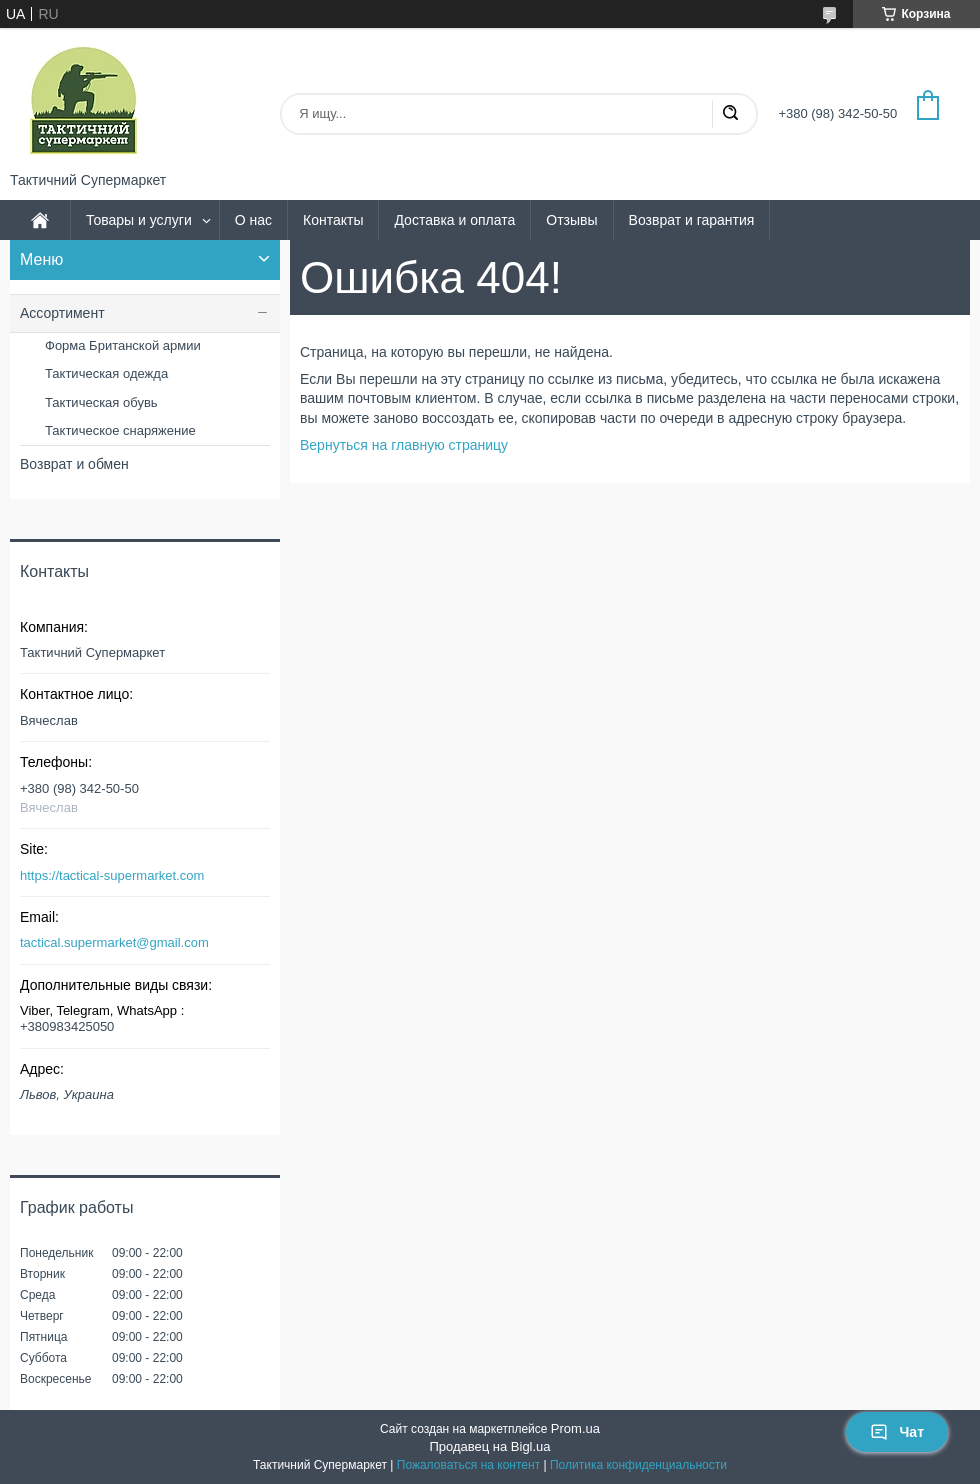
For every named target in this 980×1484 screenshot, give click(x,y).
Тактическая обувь (101, 402)
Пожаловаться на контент (468, 1465)
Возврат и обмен (74, 464)
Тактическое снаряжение (120, 430)
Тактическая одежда (106, 373)
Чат (897, 1432)
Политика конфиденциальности (638, 1465)
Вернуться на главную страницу (404, 445)
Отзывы (571, 220)
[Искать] (730, 114)
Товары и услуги (139, 220)
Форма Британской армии (123, 345)
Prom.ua (575, 1428)
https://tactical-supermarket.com (112, 875)
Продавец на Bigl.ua (489, 1446)
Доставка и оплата (454, 220)
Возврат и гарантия (692, 220)
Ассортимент (62, 313)
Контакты (333, 220)
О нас (253, 220)
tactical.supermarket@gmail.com (114, 942)
